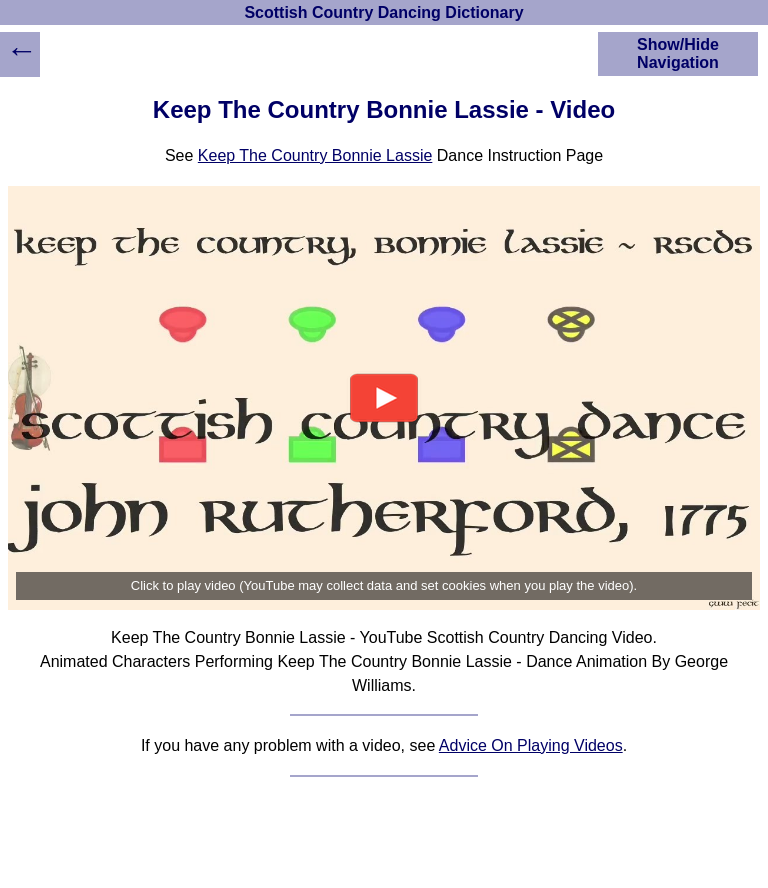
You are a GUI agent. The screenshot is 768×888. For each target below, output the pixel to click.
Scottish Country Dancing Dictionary (383, 12)
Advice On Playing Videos (531, 745)
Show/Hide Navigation (678, 53)
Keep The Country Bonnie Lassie (315, 155)
